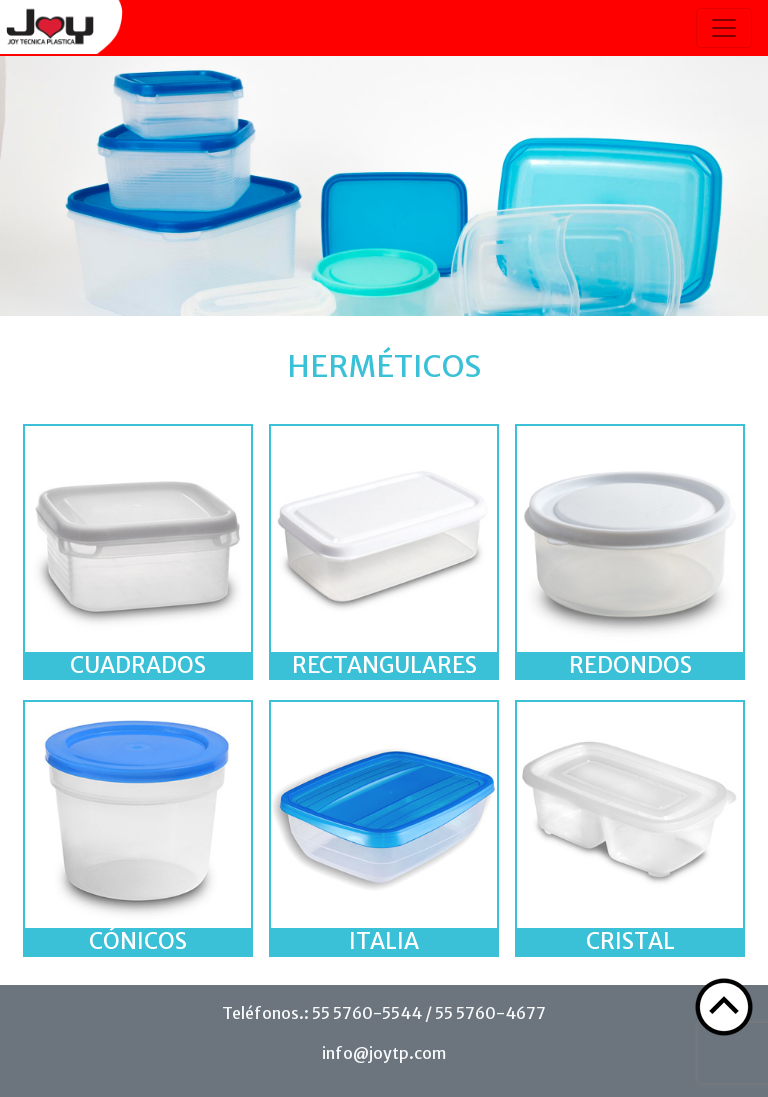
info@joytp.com (384, 1053)
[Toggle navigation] (724, 28)
